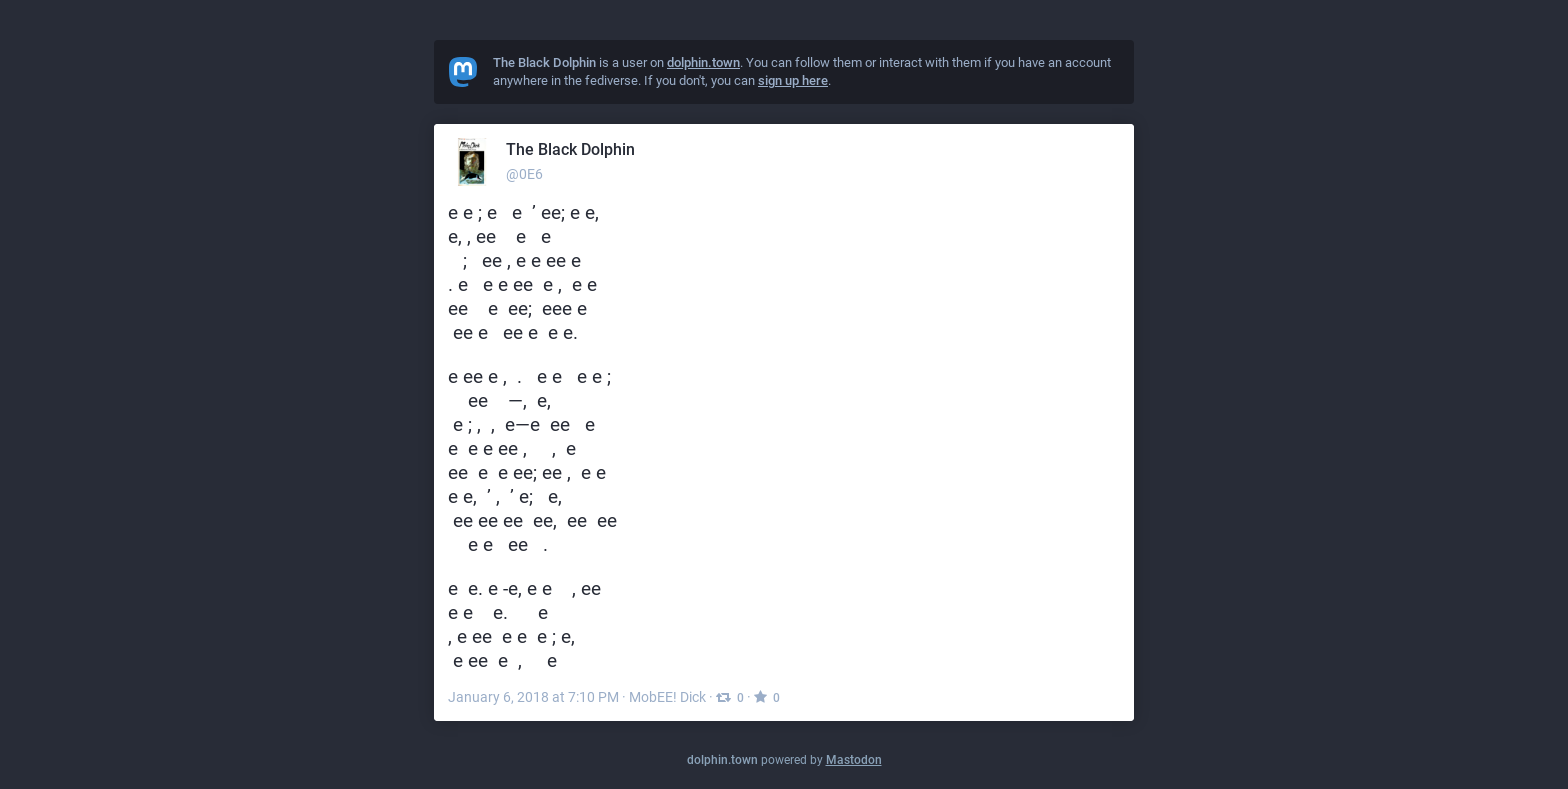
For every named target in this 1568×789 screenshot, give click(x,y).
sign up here (793, 80)
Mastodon (854, 760)
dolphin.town (722, 760)
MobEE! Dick (667, 697)
